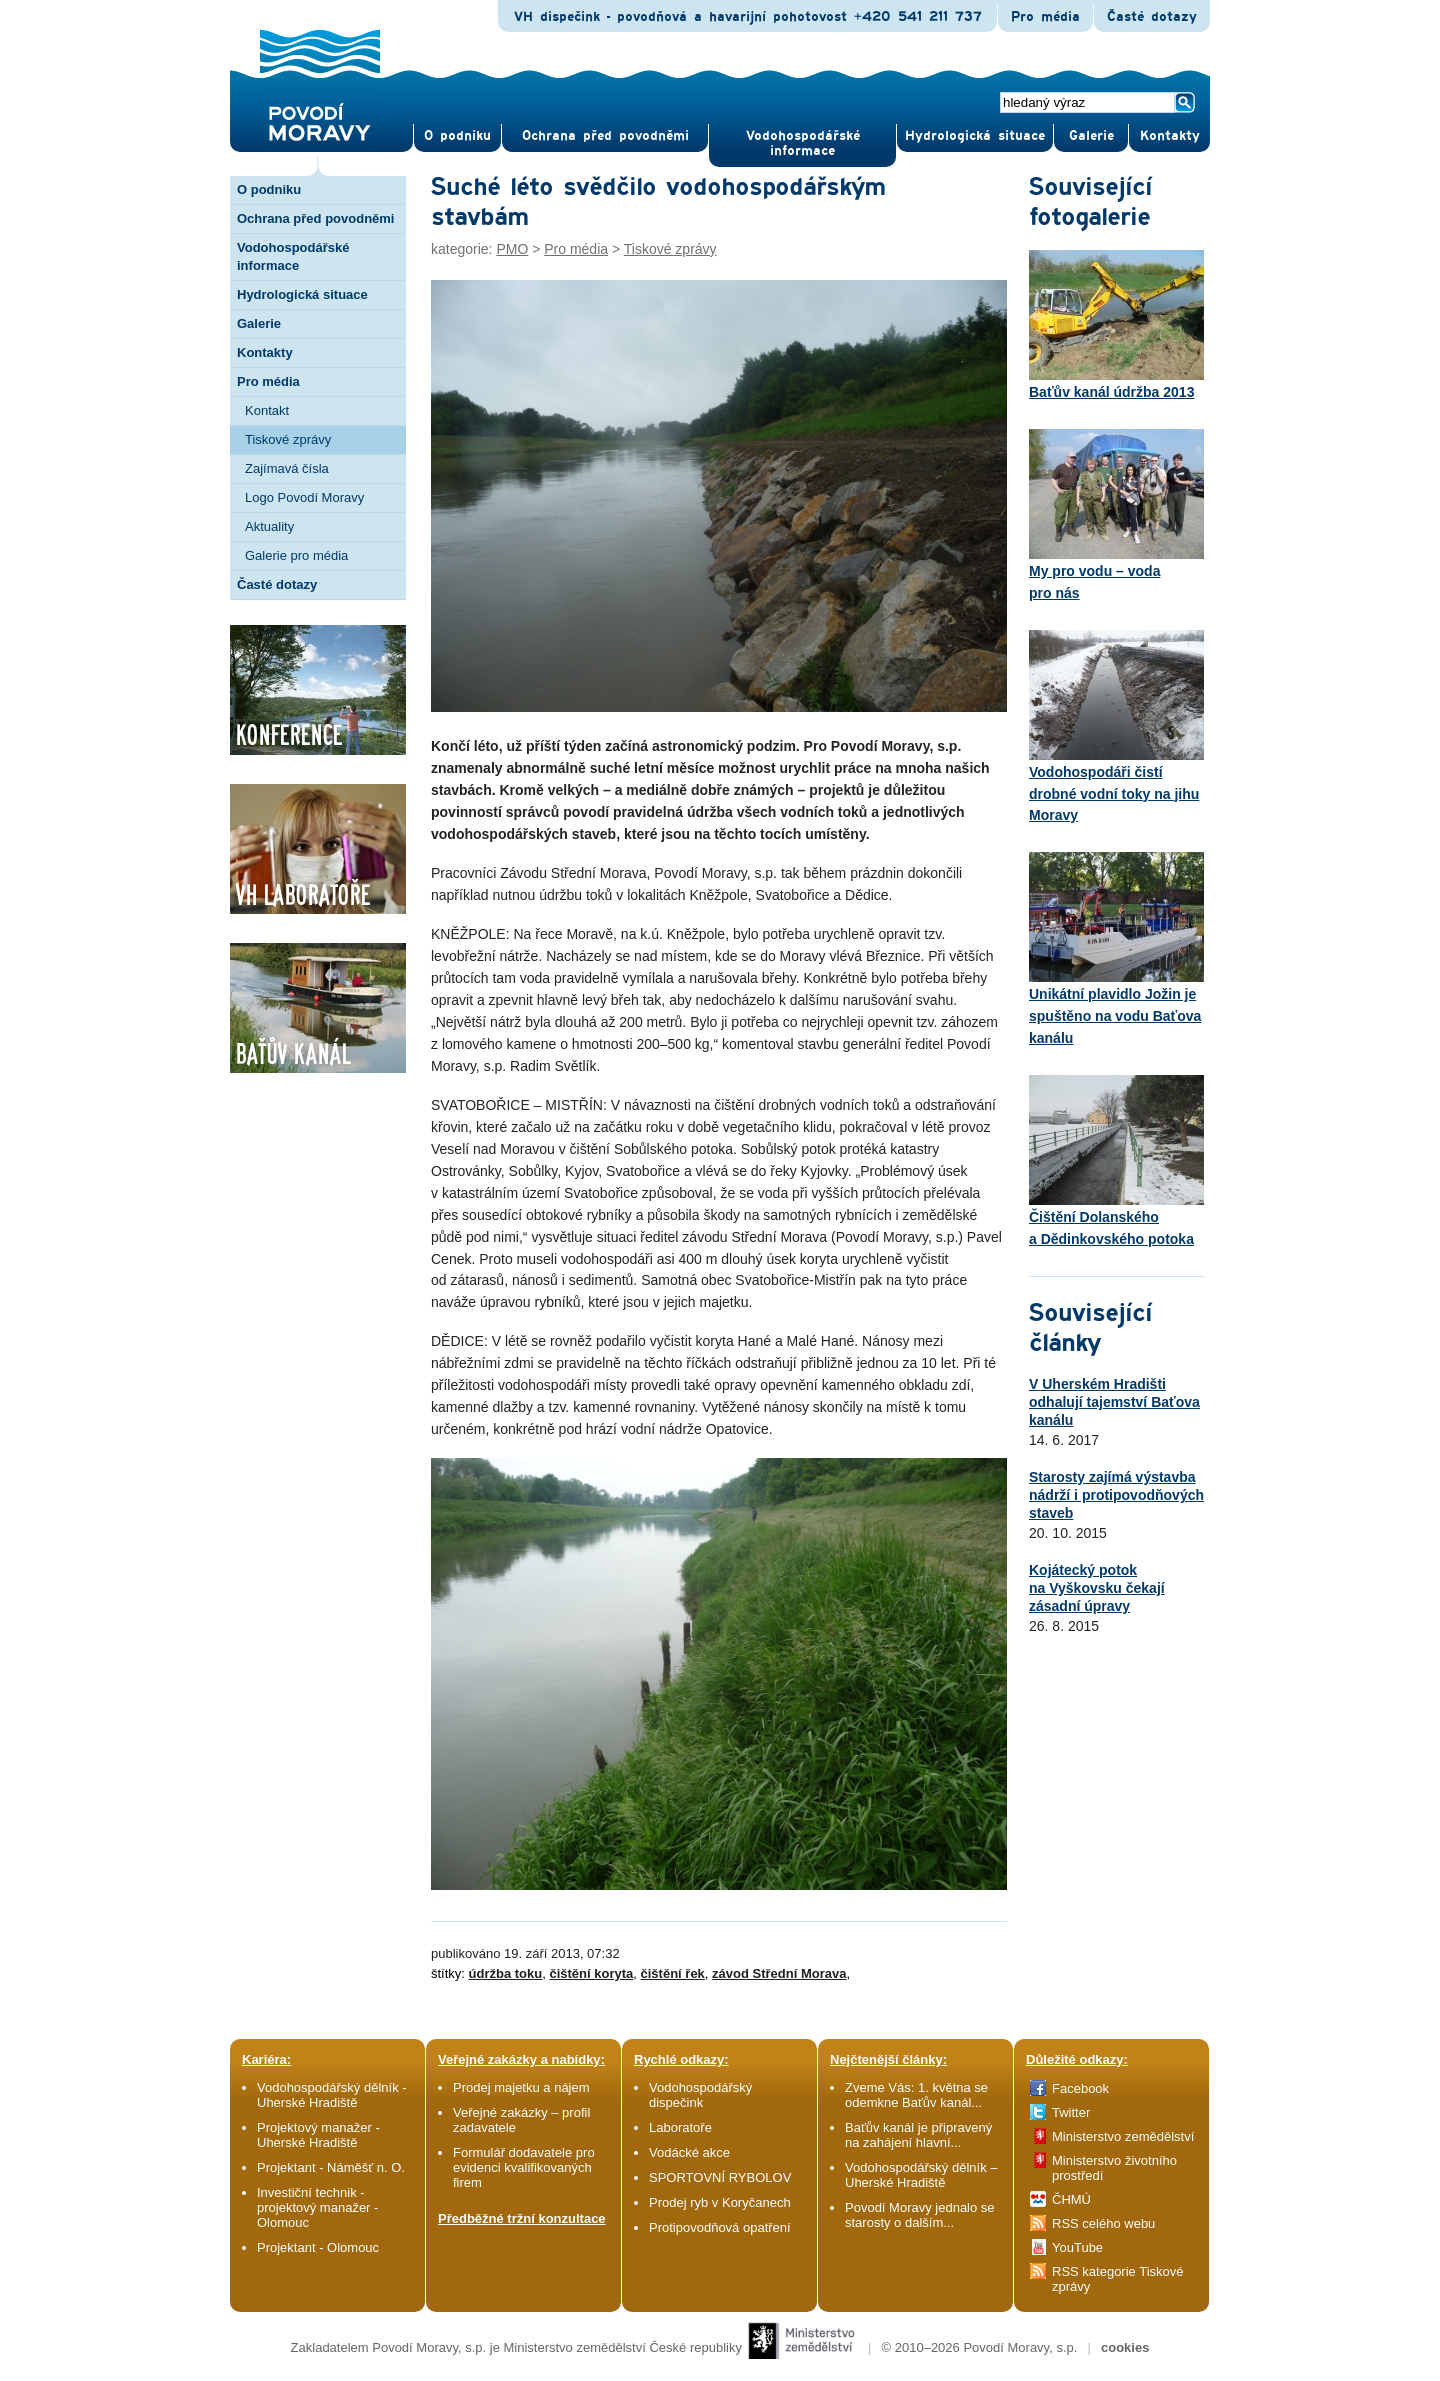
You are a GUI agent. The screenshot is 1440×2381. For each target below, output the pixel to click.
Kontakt (267, 410)
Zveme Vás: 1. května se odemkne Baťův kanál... (916, 2095)
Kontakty (265, 352)
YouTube (1077, 2247)
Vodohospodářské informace (803, 143)
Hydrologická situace (975, 136)
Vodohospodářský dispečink (700, 2095)
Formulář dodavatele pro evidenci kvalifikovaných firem (524, 2167)
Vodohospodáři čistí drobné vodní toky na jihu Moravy (1116, 727)
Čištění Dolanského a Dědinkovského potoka (1116, 1161)
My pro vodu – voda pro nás (1116, 515)
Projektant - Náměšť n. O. (331, 2167)
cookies (1125, 2347)
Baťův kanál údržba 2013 (1116, 325)
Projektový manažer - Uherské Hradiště (318, 2135)
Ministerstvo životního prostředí (1114, 2168)
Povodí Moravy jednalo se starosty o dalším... (920, 2215)
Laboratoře (680, 2127)
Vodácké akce (689, 2152)
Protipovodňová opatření (720, 2227)
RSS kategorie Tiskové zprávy (1118, 2279)
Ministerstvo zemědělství (1123, 2136)
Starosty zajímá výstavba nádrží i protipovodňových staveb (1116, 1495)
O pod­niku (457, 136)
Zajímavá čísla (287, 468)
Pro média (1045, 17)
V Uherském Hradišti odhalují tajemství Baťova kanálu (1114, 1402)
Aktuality (269, 526)
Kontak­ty (1170, 136)
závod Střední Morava (779, 1973)
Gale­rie (1091, 136)
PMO (512, 249)
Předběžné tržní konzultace (522, 2218)
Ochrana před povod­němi (605, 136)
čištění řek (673, 1973)
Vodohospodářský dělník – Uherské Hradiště (921, 2175)
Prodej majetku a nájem (521, 2087)
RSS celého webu (1103, 2223)
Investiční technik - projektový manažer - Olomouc (317, 2207)
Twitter (1071, 2112)
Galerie (259, 323)
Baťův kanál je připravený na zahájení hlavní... (918, 2135)
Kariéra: (266, 2059)
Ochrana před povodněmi (315, 218)
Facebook (1080, 2088)
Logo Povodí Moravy (304, 497)
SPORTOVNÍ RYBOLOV (720, 2177)
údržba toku (506, 1973)
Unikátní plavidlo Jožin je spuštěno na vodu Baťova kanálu (1116, 949)
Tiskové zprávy (288, 439)
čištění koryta (591, 1973)
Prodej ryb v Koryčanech (720, 2202)
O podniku (269, 189)
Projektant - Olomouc (318, 2247)
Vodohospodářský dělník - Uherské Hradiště (332, 2095)
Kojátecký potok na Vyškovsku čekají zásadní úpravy (1097, 1588)
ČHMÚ (1071, 2199)
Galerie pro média (296, 555)
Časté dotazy (1152, 17)
